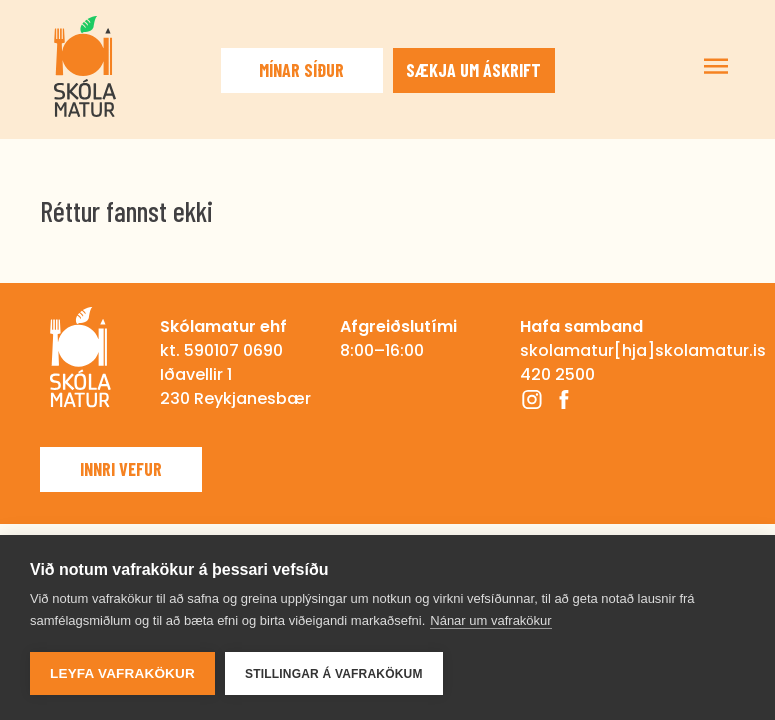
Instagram (532, 399)
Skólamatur (85, 66)
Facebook (564, 399)
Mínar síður (301, 70)
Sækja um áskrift (473, 70)
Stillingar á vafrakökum (334, 674)
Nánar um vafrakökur (490, 620)
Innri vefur (121, 469)
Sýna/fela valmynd (716, 66)
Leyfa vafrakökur (122, 673)
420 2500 (557, 374)
